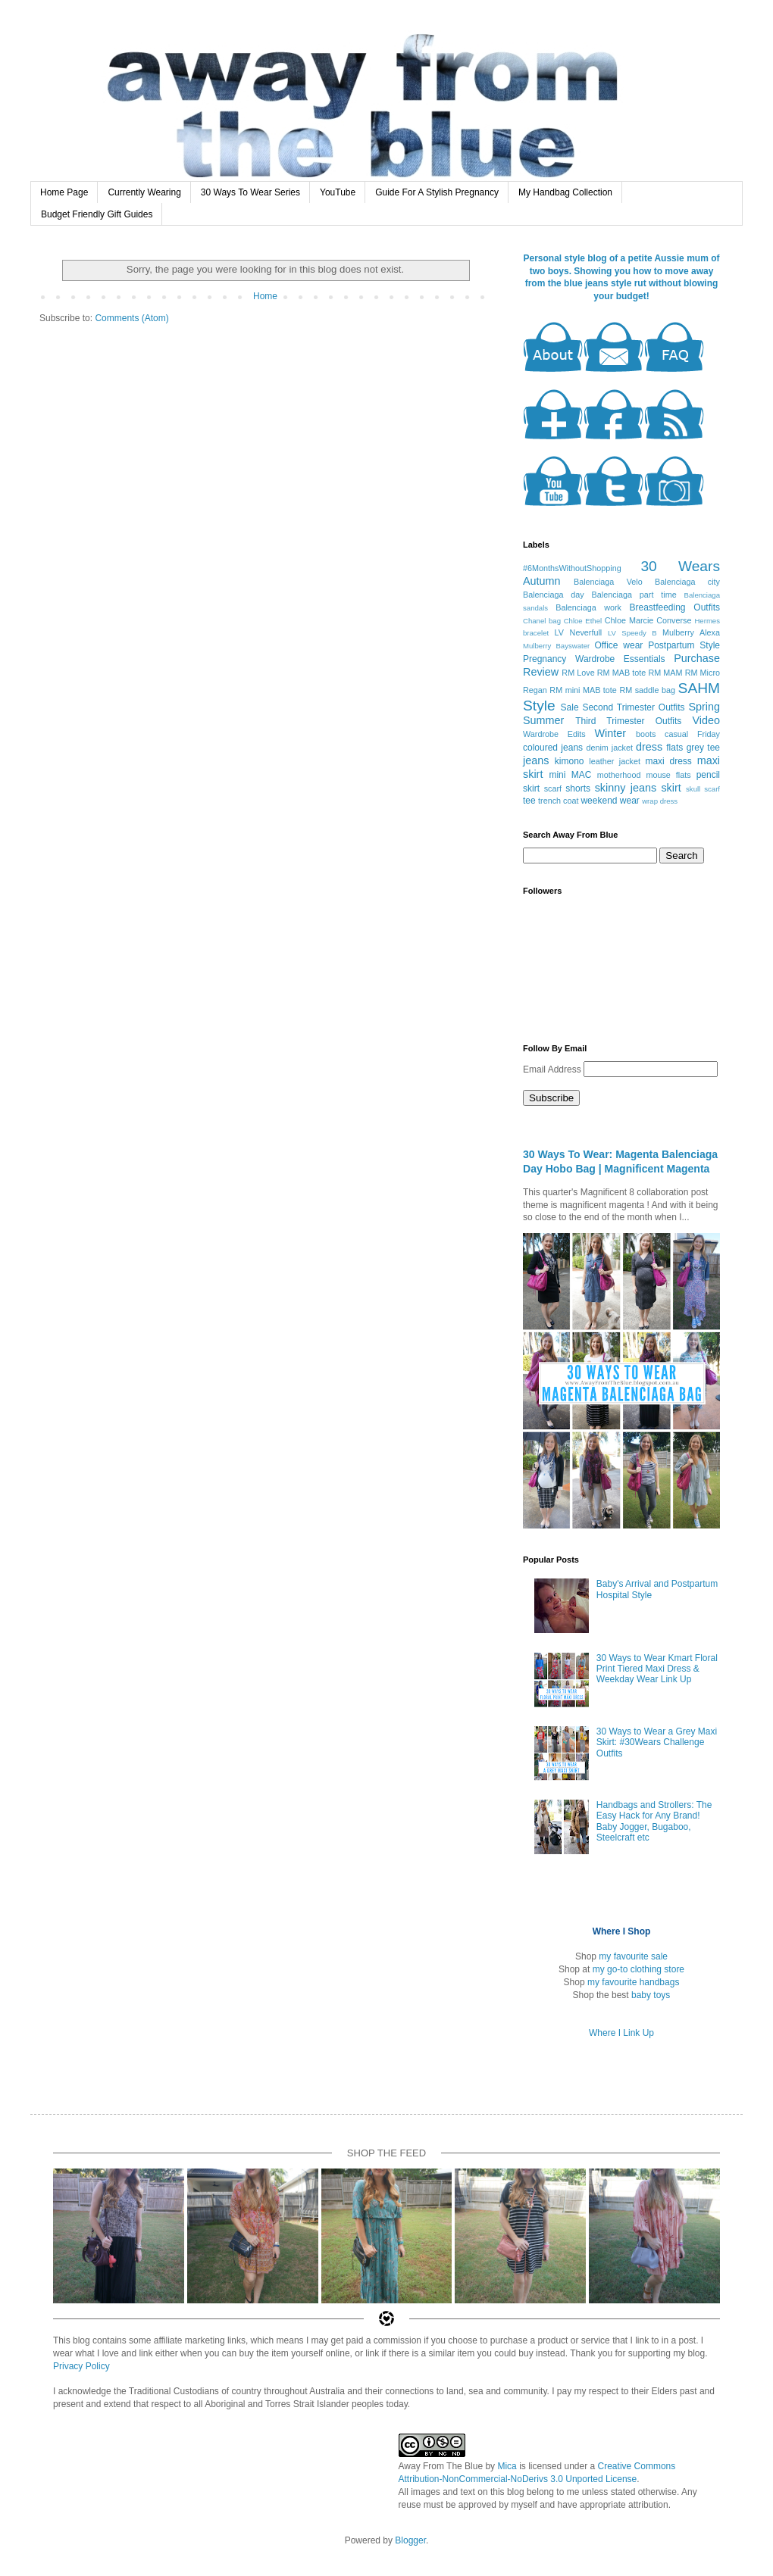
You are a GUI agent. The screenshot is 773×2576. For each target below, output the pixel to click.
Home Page (64, 192)
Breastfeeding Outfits (674, 607)
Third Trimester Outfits (628, 721)
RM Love (578, 672)
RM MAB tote (621, 672)
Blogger (410, 2540)
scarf (553, 788)
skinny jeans (625, 788)
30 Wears (680, 566)
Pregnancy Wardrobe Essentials (594, 659)
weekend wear (610, 800)
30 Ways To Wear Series (250, 192)
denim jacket (609, 747)
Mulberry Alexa (691, 632)
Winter (611, 733)
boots (646, 733)
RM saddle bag (647, 690)
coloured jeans (553, 747)
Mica (506, 2466)
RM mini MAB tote (583, 690)
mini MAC (570, 775)
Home (265, 296)
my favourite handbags (633, 1982)
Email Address (553, 1069)
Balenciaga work (588, 607)
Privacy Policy (81, 2366)
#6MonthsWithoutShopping (572, 568)
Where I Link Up (621, 2033)
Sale (570, 707)
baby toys (650, 1995)
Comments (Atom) (131, 318)
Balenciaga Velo (608, 581)
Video (706, 720)
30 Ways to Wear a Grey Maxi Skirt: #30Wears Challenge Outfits (656, 1742)
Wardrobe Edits (554, 733)
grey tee (703, 747)
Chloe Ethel (583, 621)
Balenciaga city (687, 581)
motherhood (619, 774)
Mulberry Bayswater (556, 646)
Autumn (542, 581)
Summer (543, 720)
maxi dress (668, 761)
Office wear (618, 645)
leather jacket (614, 761)
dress (649, 747)
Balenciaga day (553, 594)
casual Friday (692, 733)
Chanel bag (542, 621)
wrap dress (660, 801)
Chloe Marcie (629, 620)
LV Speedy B (632, 633)
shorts (577, 788)
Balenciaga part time (634, 594)
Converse (673, 620)
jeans (536, 760)
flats (674, 747)
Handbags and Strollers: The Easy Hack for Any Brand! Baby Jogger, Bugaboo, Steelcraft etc (654, 1821)
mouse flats (668, 774)
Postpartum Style (684, 645)
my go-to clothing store (638, 1969)
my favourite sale (633, 1956)
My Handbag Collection (565, 192)
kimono (569, 761)
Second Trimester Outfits (633, 707)
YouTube (337, 192)
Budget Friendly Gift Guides (96, 214)
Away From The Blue (441, 2466)
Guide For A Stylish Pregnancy (437, 192)
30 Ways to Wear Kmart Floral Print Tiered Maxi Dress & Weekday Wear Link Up (657, 1669)
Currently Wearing (144, 192)
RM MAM (665, 672)
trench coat (558, 800)
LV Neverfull (578, 632)
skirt (671, 788)
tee (529, 800)
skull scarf (703, 789)
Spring (704, 707)
